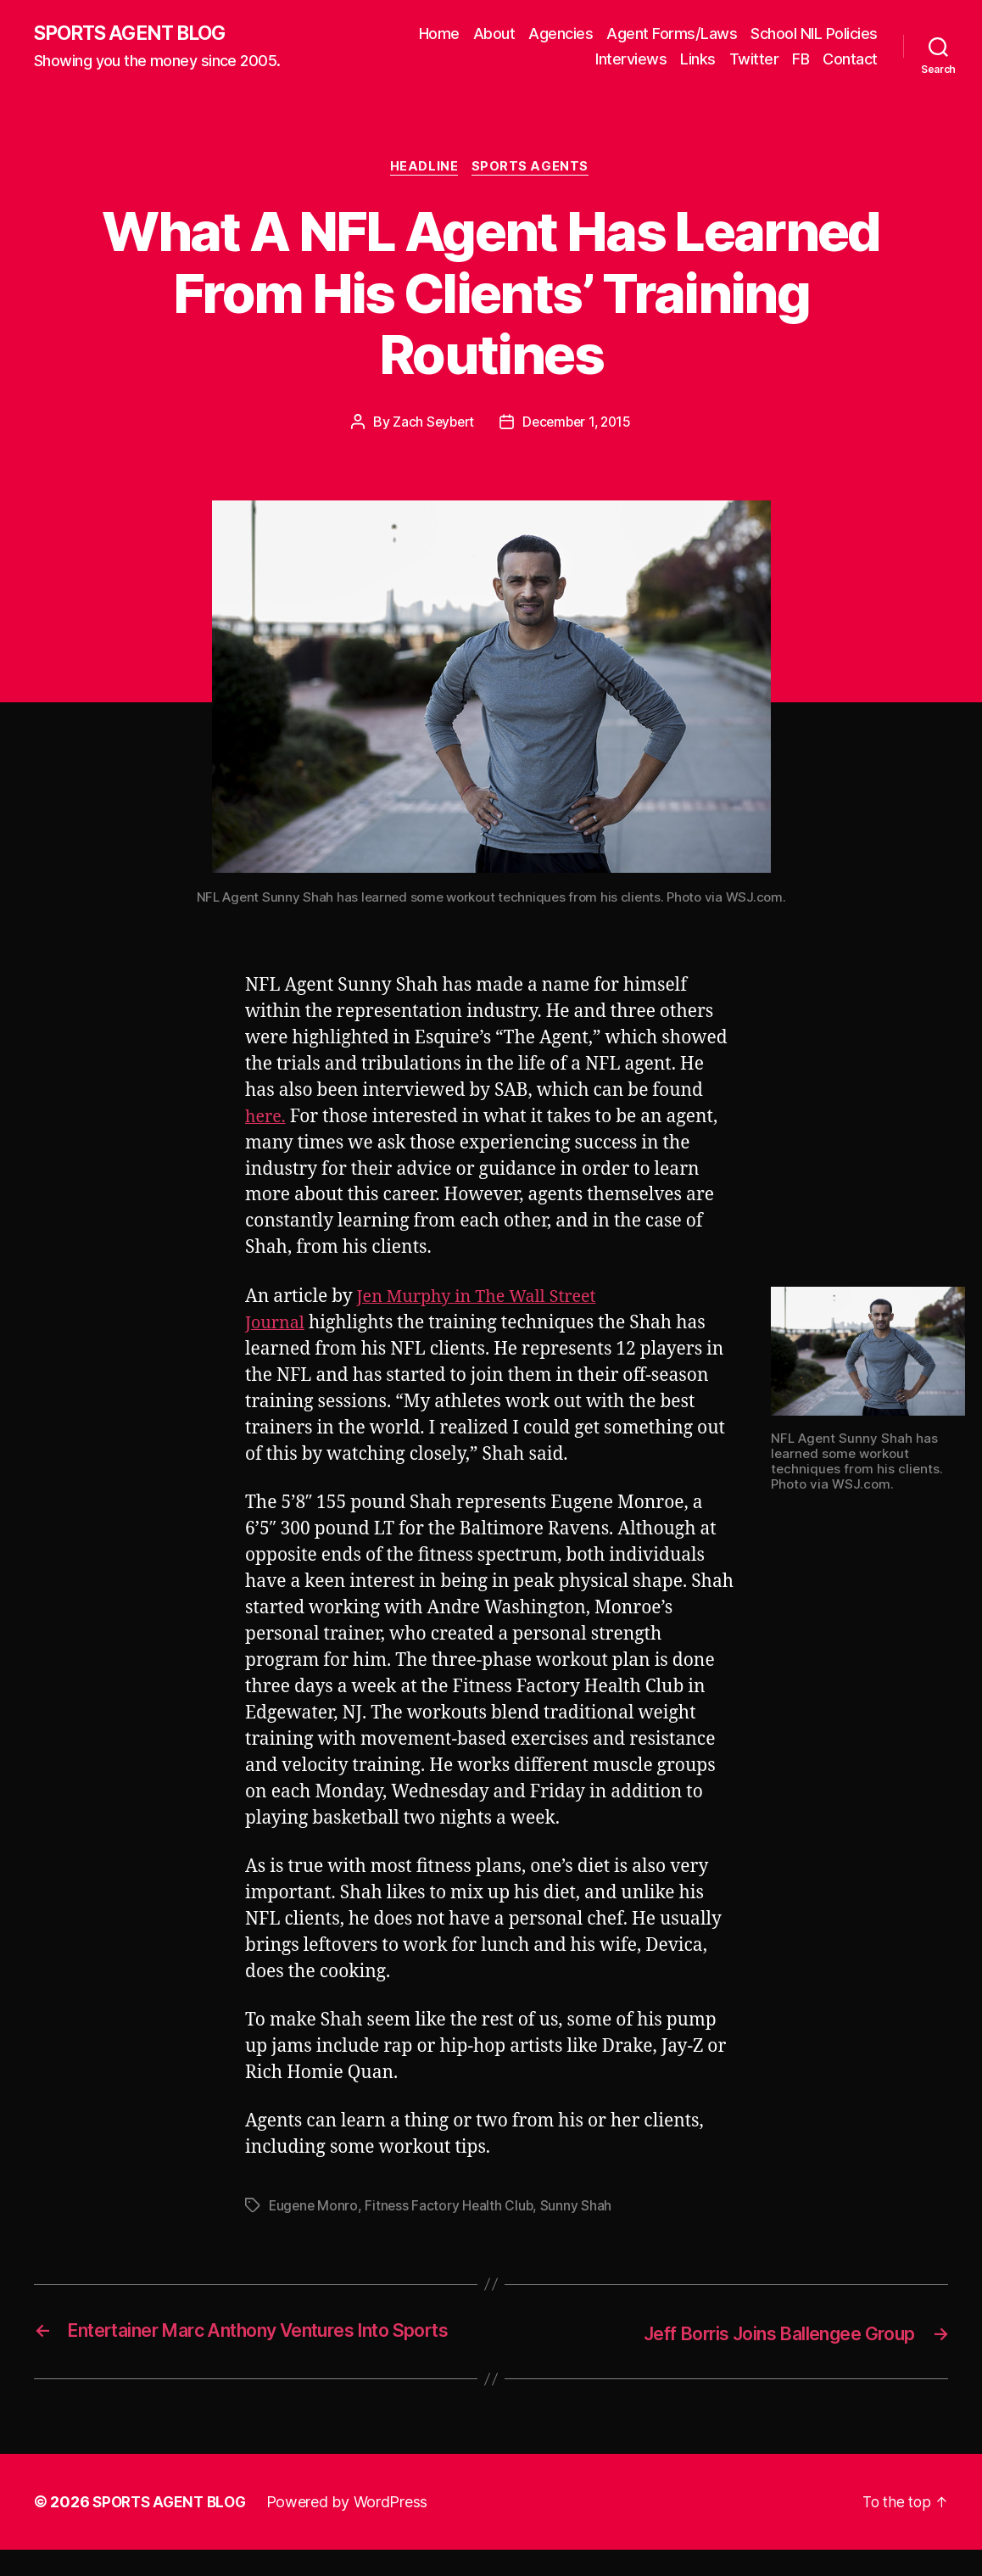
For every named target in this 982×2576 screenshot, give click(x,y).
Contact (850, 60)
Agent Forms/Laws (671, 34)
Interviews (631, 60)
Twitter (754, 60)
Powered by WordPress (355, 2528)
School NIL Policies (814, 34)
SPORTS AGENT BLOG (136, 34)
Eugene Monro (314, 2208)
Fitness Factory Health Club (452, 2208)
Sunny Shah (580, 2208)
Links (698, 60)
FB (800, 60)
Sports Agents (534, 169)
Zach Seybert (430, 424)
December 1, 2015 (579, 424)
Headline (424, 169)
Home (439, 34)
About (494, 34)
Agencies (560, 34)
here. (266, 1119)
